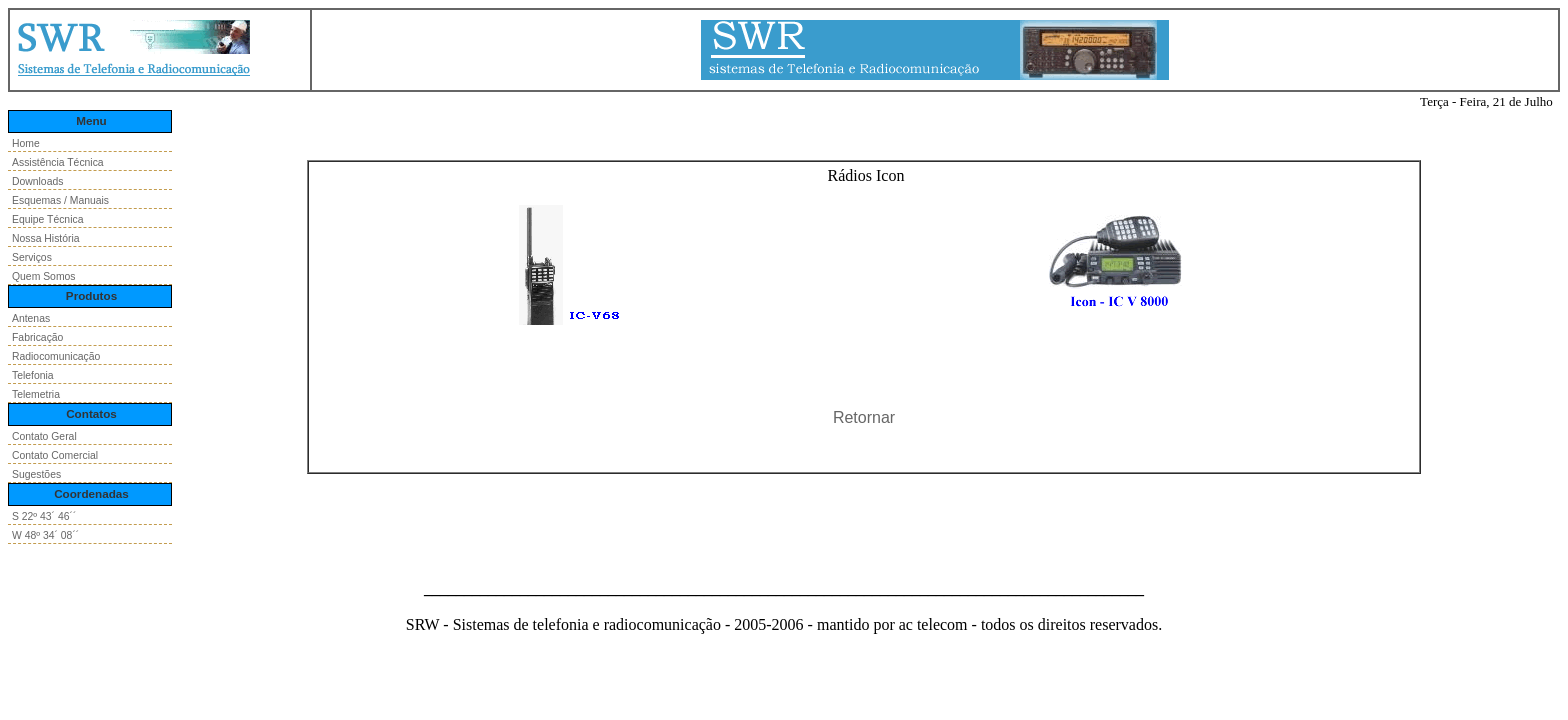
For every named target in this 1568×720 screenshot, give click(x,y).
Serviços (32, 257)
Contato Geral (44, 436)
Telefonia (33, 375)
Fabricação (37, 337)
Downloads (37, 181)
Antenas (31, 318)
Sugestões (36, 474)
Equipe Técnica (47, 219)
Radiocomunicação (56, 356)
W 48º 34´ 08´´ (45, 535)
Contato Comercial (55, 455)
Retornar (864, 417)
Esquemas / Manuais (60, 200)
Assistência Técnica (58, 162)
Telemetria (36, 394)
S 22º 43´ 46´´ (44, 516)
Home (26, 143)
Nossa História (46, 238)
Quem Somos (44, 276)
